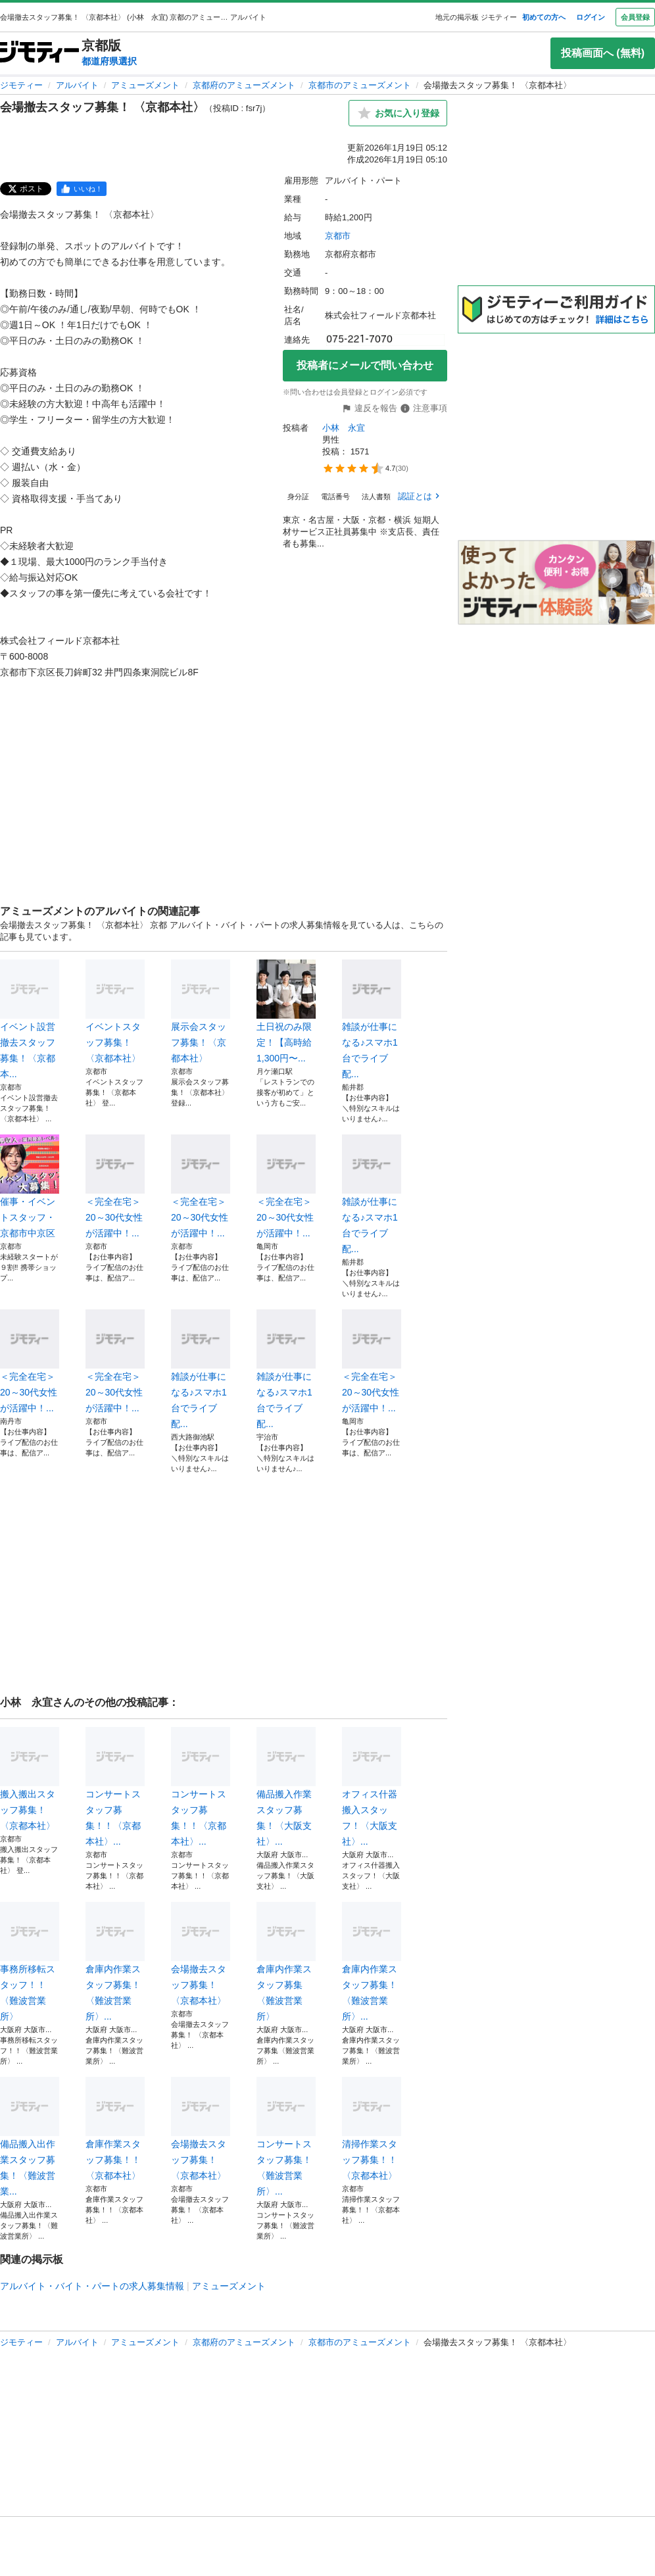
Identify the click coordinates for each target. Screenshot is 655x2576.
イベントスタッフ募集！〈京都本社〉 (115, 1011)
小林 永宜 (343, 428)
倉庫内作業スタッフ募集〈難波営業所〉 (286, 1962)
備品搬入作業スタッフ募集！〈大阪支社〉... (286, 1787)
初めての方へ (544, 17)
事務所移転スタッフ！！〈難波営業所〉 (29, 1962)
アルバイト (77, 85)
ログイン (590, 17)
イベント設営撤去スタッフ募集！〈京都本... (29, 1019)
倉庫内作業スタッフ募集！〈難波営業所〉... (115, 1962)
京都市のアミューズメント (359, 85)
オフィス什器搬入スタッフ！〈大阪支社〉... (371, 1787)
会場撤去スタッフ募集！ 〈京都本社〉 (200, 1954)
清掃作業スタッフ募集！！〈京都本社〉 (371, 2129)
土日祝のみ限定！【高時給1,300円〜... (286, 1011)
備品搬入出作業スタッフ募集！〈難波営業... (29, 2137)
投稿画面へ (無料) (602, 53)
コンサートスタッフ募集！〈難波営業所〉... (286, 2137)
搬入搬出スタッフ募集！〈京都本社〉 (29, 1779)
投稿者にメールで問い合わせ (365, 365)
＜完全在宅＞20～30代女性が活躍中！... (115, 1186)
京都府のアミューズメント (244, 85)
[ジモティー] (39, 53)
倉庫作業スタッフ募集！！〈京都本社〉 (115, 2129)
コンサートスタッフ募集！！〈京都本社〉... (115, 1787)
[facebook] (82, 189)
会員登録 (635, 17)
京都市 (338, 236)
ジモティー (21, 85)
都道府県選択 (109, 61)
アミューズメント (145, 85)
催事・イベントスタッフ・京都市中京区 (29, 1186)
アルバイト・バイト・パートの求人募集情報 (92, 2286)
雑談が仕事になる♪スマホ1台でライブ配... (371, 1019)
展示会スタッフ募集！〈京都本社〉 (200, 1011)
